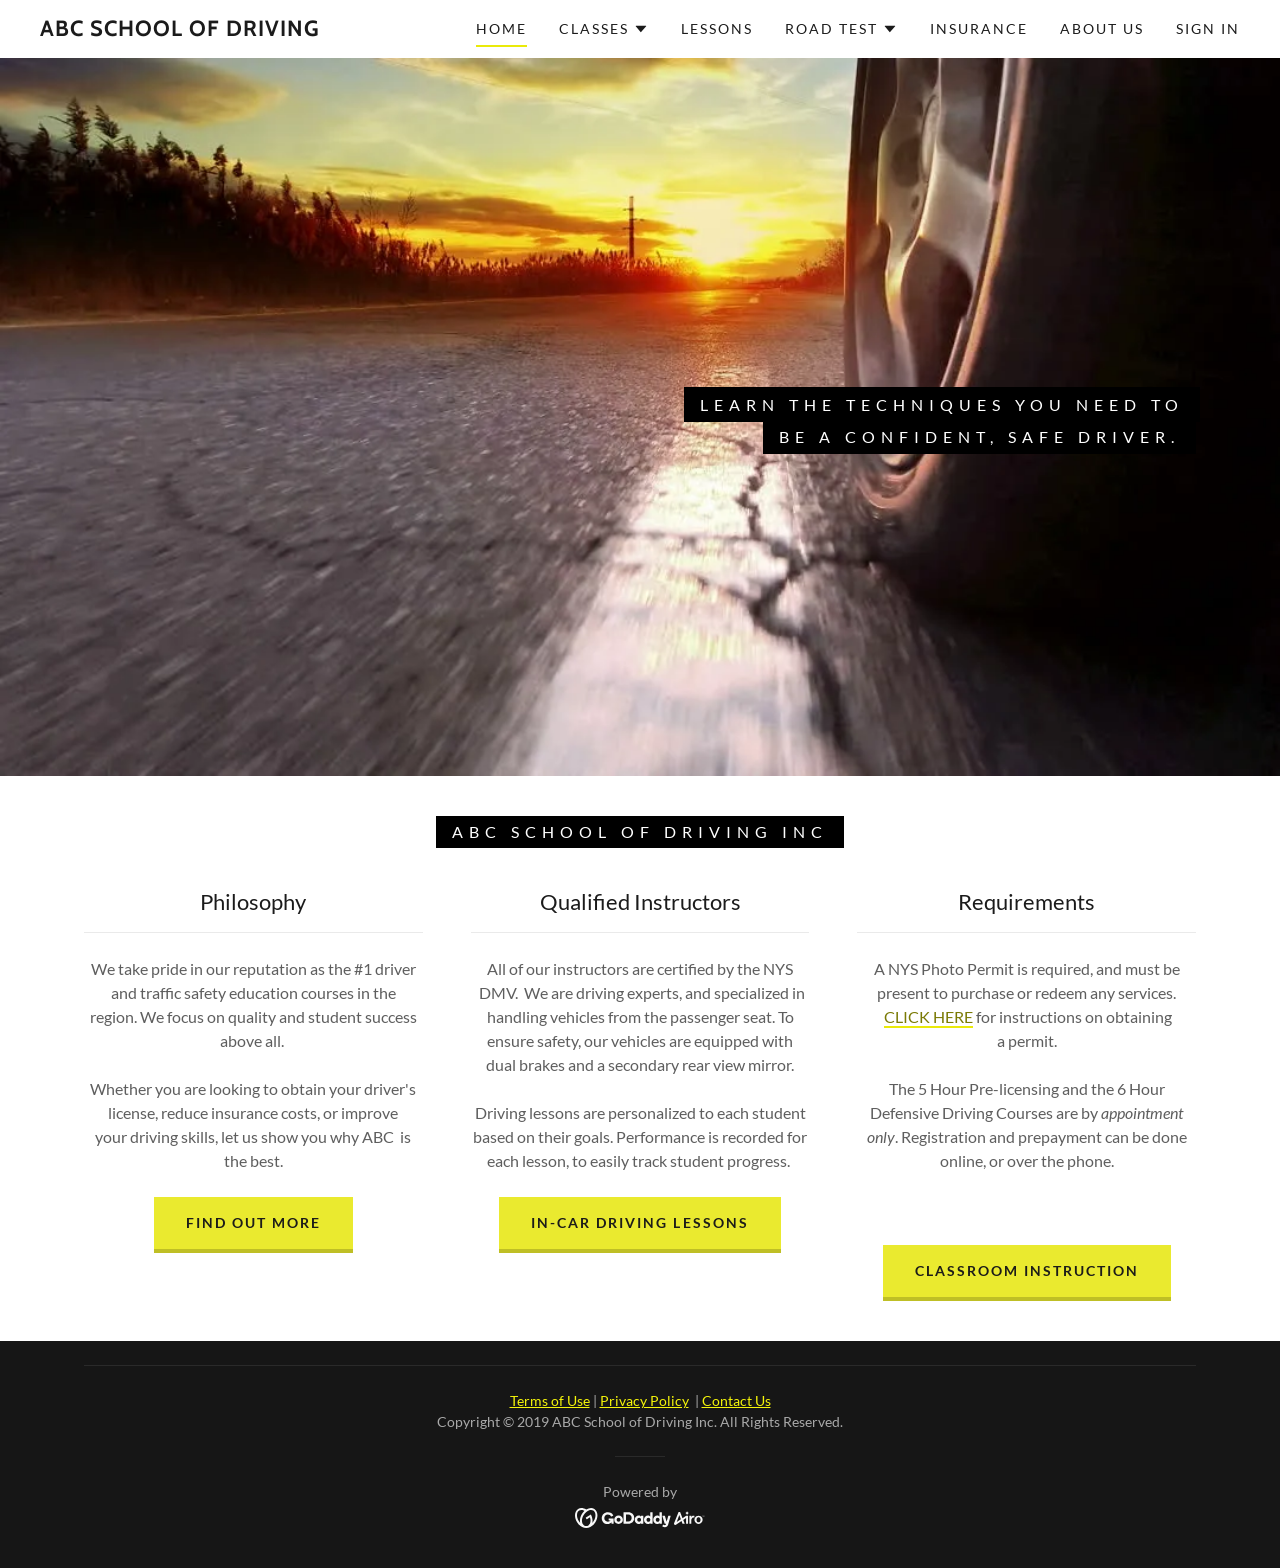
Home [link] (501, 28)
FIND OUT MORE (253, 1222)
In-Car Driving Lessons (639, 1222)
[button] (604, 29)
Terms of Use (550, 1400)
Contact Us (736, 1400)
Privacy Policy (644, 1400)
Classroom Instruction (1027, 1270)
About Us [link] (1102, 28)
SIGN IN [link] (1208, 28)
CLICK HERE (928, 1016)
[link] (180, 29)
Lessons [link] (717, 28)
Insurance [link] (979, 28)
